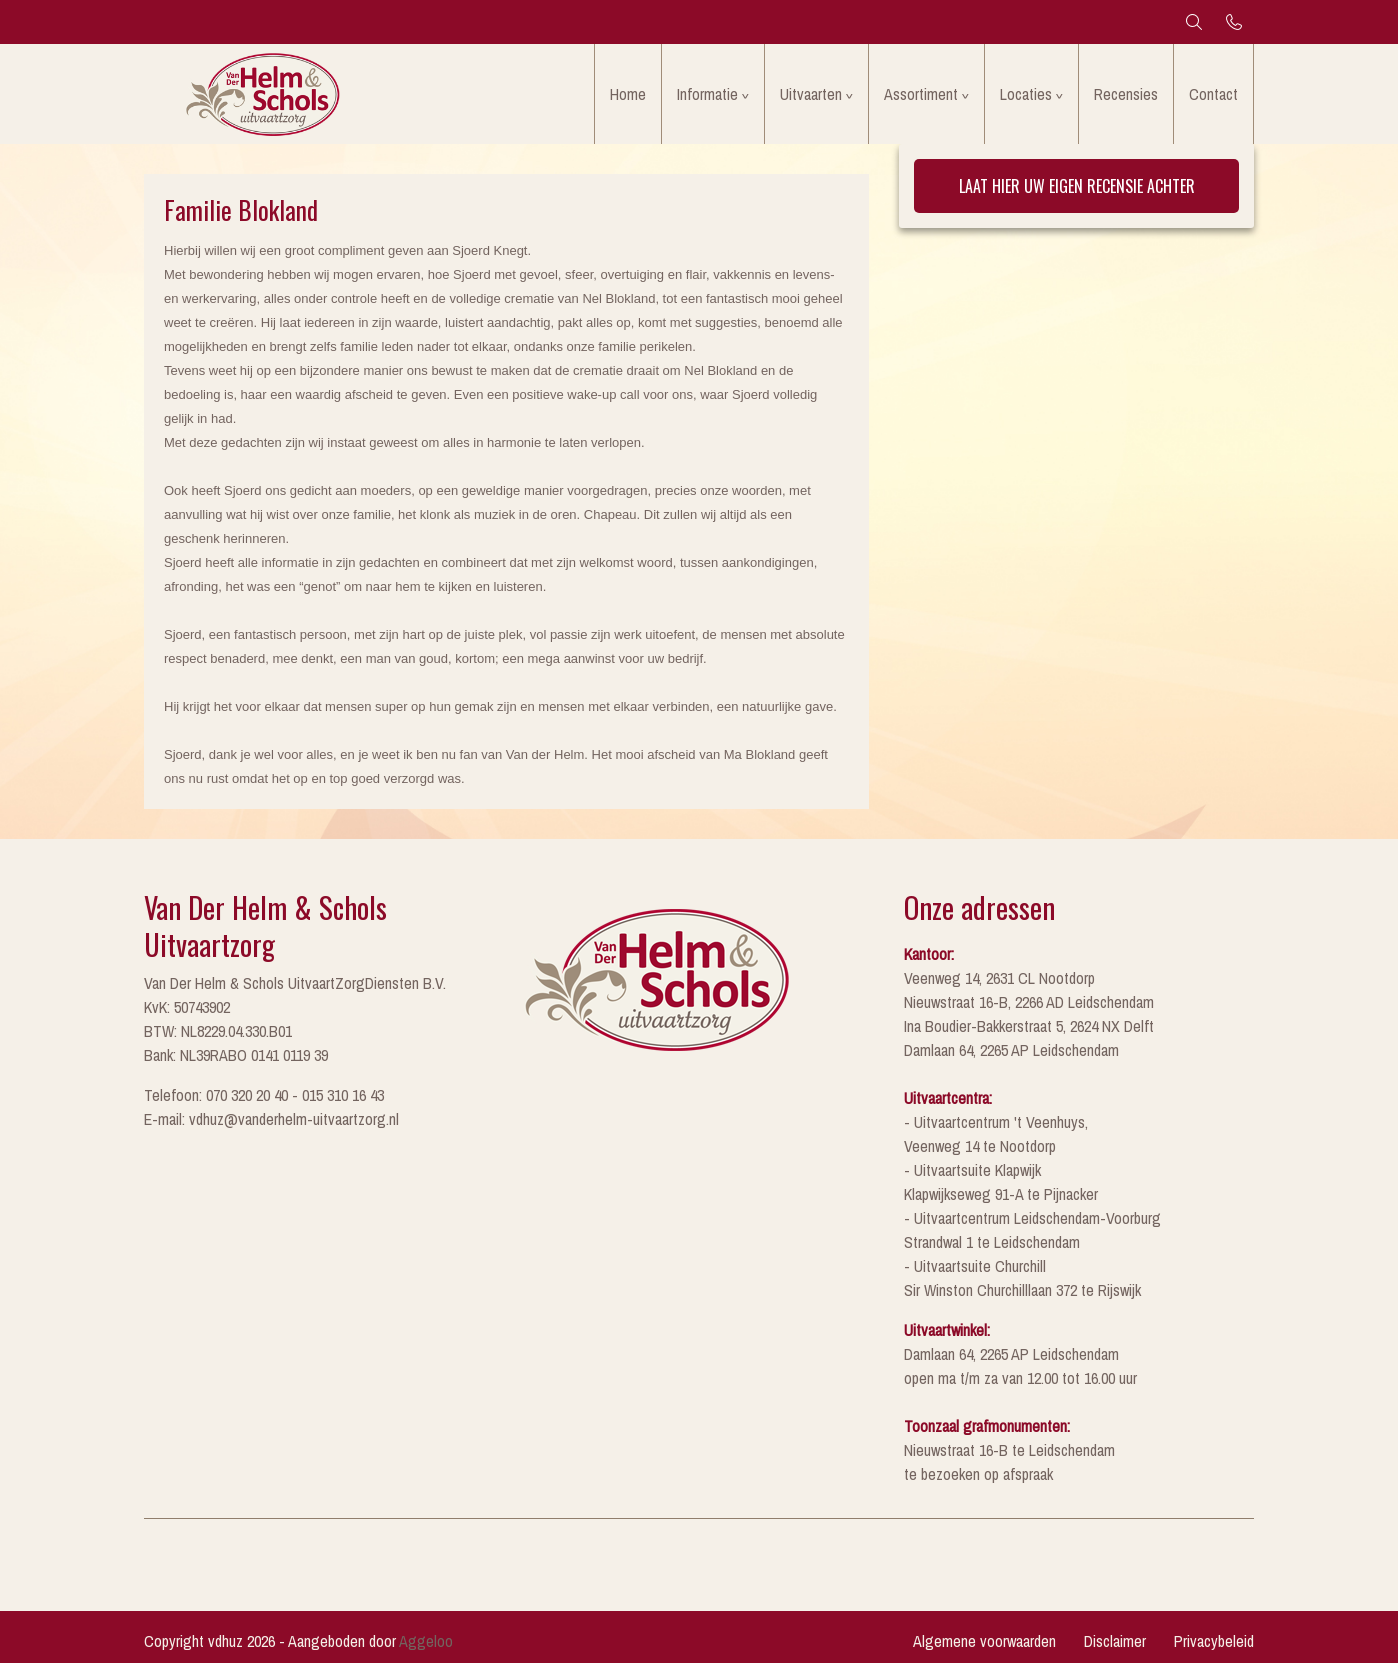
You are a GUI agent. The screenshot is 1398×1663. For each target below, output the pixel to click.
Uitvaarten (811, 94)
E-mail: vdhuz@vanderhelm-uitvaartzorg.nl (271, 1119)
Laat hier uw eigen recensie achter (1077, 186)
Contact (1213, 94)
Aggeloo (426, 1641)
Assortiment (921, 94)
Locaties (1026, 94)
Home (628, 94)
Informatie (707, 94)
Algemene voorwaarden (984, 1641)
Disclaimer (1115, 1641)
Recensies (1126, 94)
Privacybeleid (1214, 1641)
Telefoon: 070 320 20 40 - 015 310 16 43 (264, 1095)
